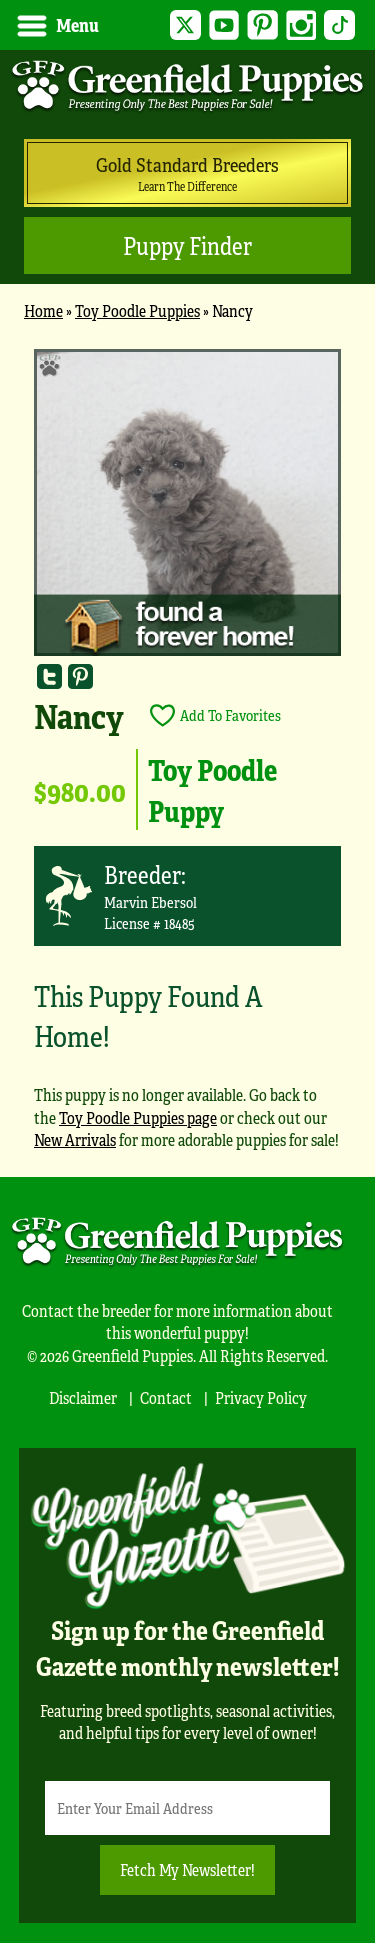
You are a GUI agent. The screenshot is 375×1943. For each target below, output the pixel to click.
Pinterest (262, 25)
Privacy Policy (261, 1397)
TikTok (339, 25)
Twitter (185, 25)
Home (43, 310)
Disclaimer (83, 1397)
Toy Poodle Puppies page (138, 1117)
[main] (187, 758)
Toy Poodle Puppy (212, 789)
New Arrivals (75, 1139)
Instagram (301, 25)
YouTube (224, 25)
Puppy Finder (187, 245)
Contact (166, 1397)
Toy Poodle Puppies (137, 310)
